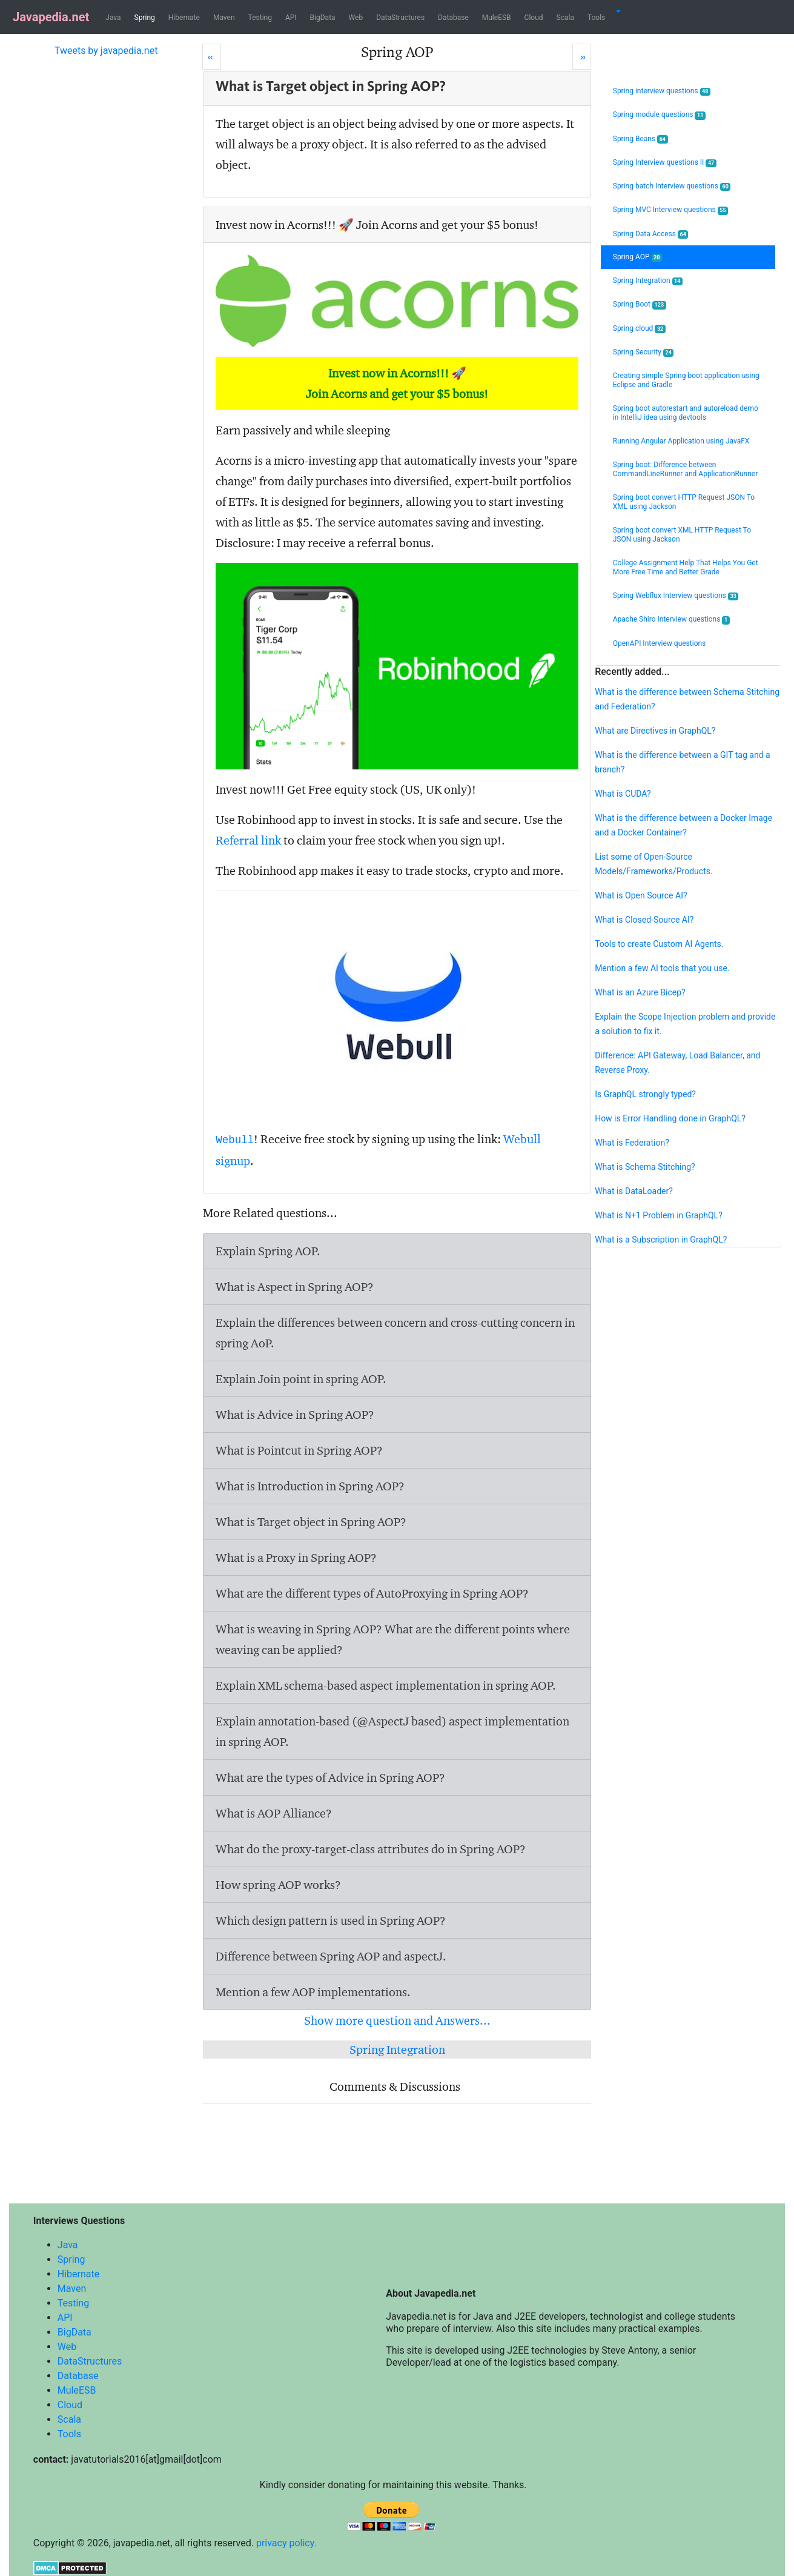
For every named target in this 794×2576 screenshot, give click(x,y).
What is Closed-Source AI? (644, 920)
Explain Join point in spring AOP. (301, 1379)
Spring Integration (397, 2049)
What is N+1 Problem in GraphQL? (659, 1215)
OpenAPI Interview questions (659, 643)
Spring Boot (639, 304)
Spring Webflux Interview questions (676, 595)
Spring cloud (639, 328)
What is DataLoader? (634, 1191)
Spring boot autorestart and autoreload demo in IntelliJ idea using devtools (685, 413)
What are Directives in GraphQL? (655, 730)
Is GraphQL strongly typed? (645, 1094)
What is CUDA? (622, 793)
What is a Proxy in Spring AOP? (296, 1557)
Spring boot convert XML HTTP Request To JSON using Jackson (682, 534)
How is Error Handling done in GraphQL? (670, 1118)
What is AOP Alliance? (274, 1813)
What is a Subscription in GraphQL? (661, 1239)
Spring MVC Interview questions (670, 209)
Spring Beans (640, 139)
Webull (235, 1140)
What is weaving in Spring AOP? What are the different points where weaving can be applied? (393, 1639)
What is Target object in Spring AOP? (311, 1522)
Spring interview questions (661, 91)
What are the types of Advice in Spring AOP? (330, 1777)
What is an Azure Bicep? (640, 992)
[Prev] (211, 57)
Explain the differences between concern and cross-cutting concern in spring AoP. (395, 1332)
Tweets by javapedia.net (106, 50)
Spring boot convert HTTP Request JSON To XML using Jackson (684, 502)
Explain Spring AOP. (268, 1251)
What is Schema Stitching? (645, 1167)
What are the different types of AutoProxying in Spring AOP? (372, 1593)
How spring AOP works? (278, 1884)
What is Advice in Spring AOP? (295, 1414)
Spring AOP (637, 257)
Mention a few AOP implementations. (313, 1992)
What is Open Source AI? (641, 895)
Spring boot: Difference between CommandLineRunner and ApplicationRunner (685, 469)
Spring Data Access (651, 234)
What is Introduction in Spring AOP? (310, 1486)
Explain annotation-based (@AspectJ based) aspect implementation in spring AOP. (392, 1731)
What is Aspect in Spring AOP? (295, 1287)
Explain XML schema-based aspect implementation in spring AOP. (386, 1685)
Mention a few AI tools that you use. (662, 968)
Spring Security (643, 352)
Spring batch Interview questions (672, 186)
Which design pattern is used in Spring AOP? (331, 1920)
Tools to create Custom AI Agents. (659, 944)
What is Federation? (632, 1142)
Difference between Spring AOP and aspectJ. (331, 1956)
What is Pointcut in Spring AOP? (299, 1450)
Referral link (248, 840)
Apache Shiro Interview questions (671, 619)
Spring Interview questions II (664, 162)
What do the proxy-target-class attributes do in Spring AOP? (371, 1849)
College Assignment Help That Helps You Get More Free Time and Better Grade (685, 567)
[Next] (581, 57)
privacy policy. (286, 2543)
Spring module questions (659, 114)
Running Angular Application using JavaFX (681, 441)
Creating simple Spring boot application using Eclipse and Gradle (686, 380)
